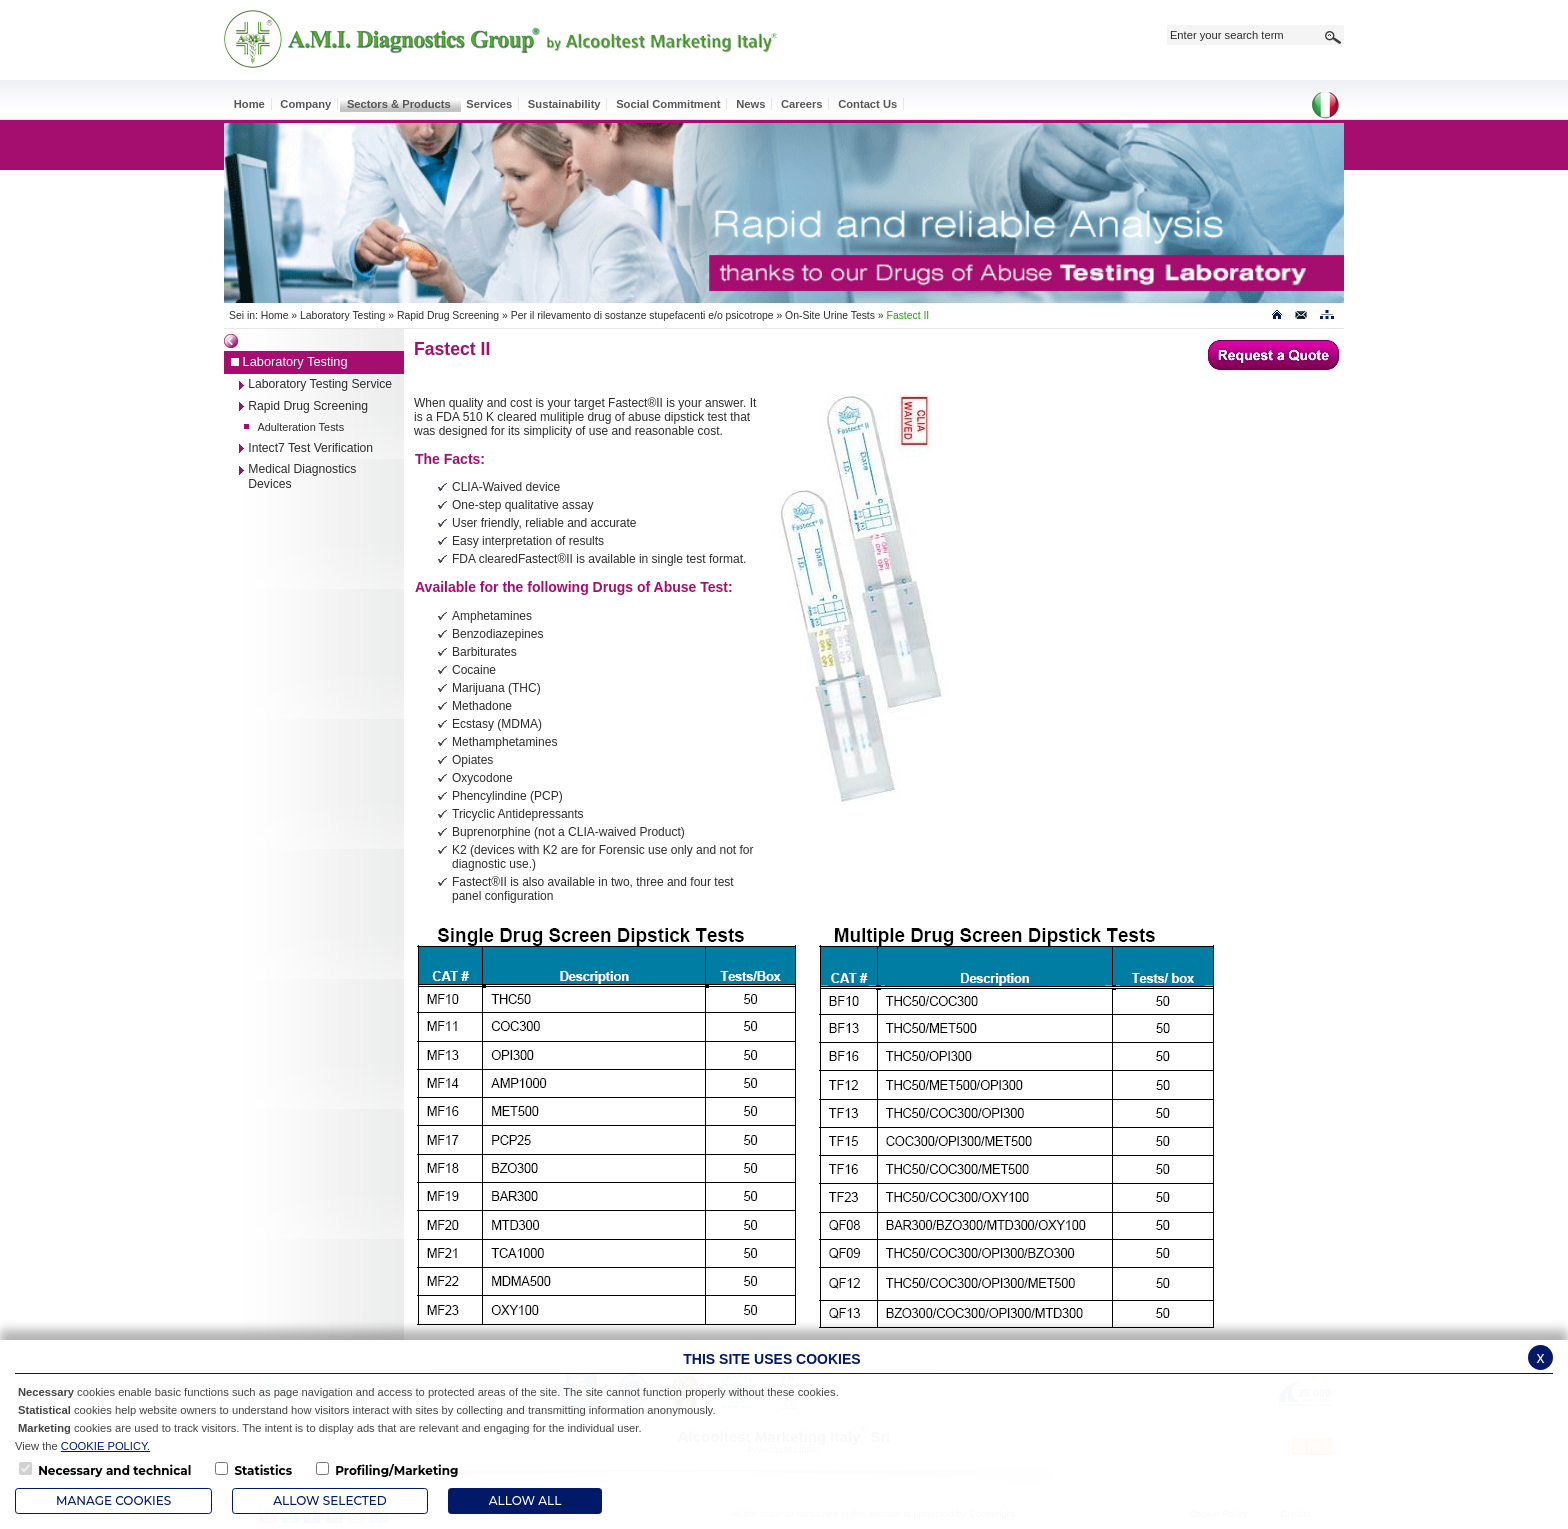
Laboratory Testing (342, 315)
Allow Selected (329, 1500)
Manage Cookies (113, 1500)
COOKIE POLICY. (105, 1446)
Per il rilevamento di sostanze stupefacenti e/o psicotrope (642, 315)
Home (275, 315)
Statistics (263, 1470)
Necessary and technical (114, 1470)
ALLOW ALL (525, 1500)
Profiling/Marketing (396, 1470)
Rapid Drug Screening (448, 315)
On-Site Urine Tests (830, 315)
